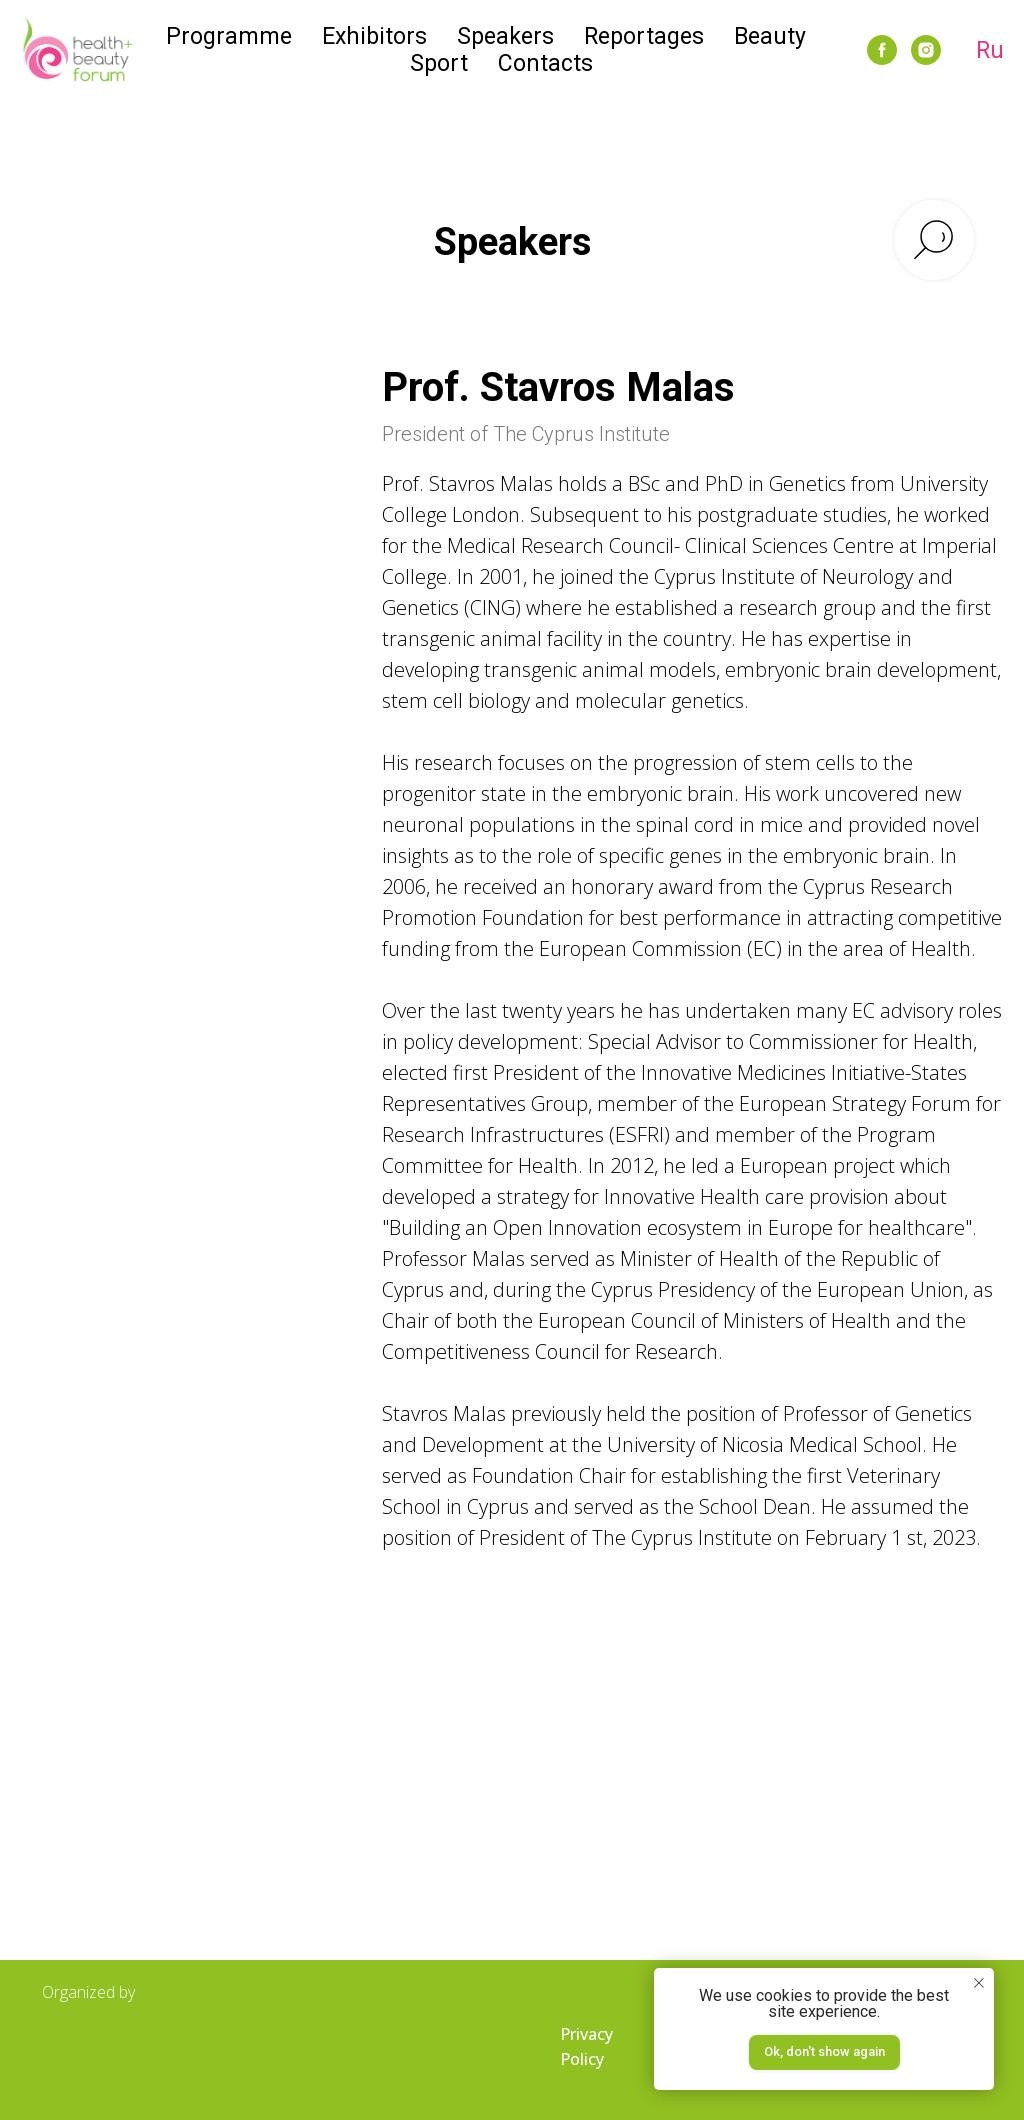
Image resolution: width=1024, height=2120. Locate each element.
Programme (229, 36)
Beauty (770, 36)
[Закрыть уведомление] (979, 1983)
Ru (990, 50)
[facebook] (882, 50)
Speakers (505, 36)
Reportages (644, 36)
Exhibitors (374, 36)
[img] (142, 2048)
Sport (439, 63)
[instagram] (926, 50)
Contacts (545, 63)
